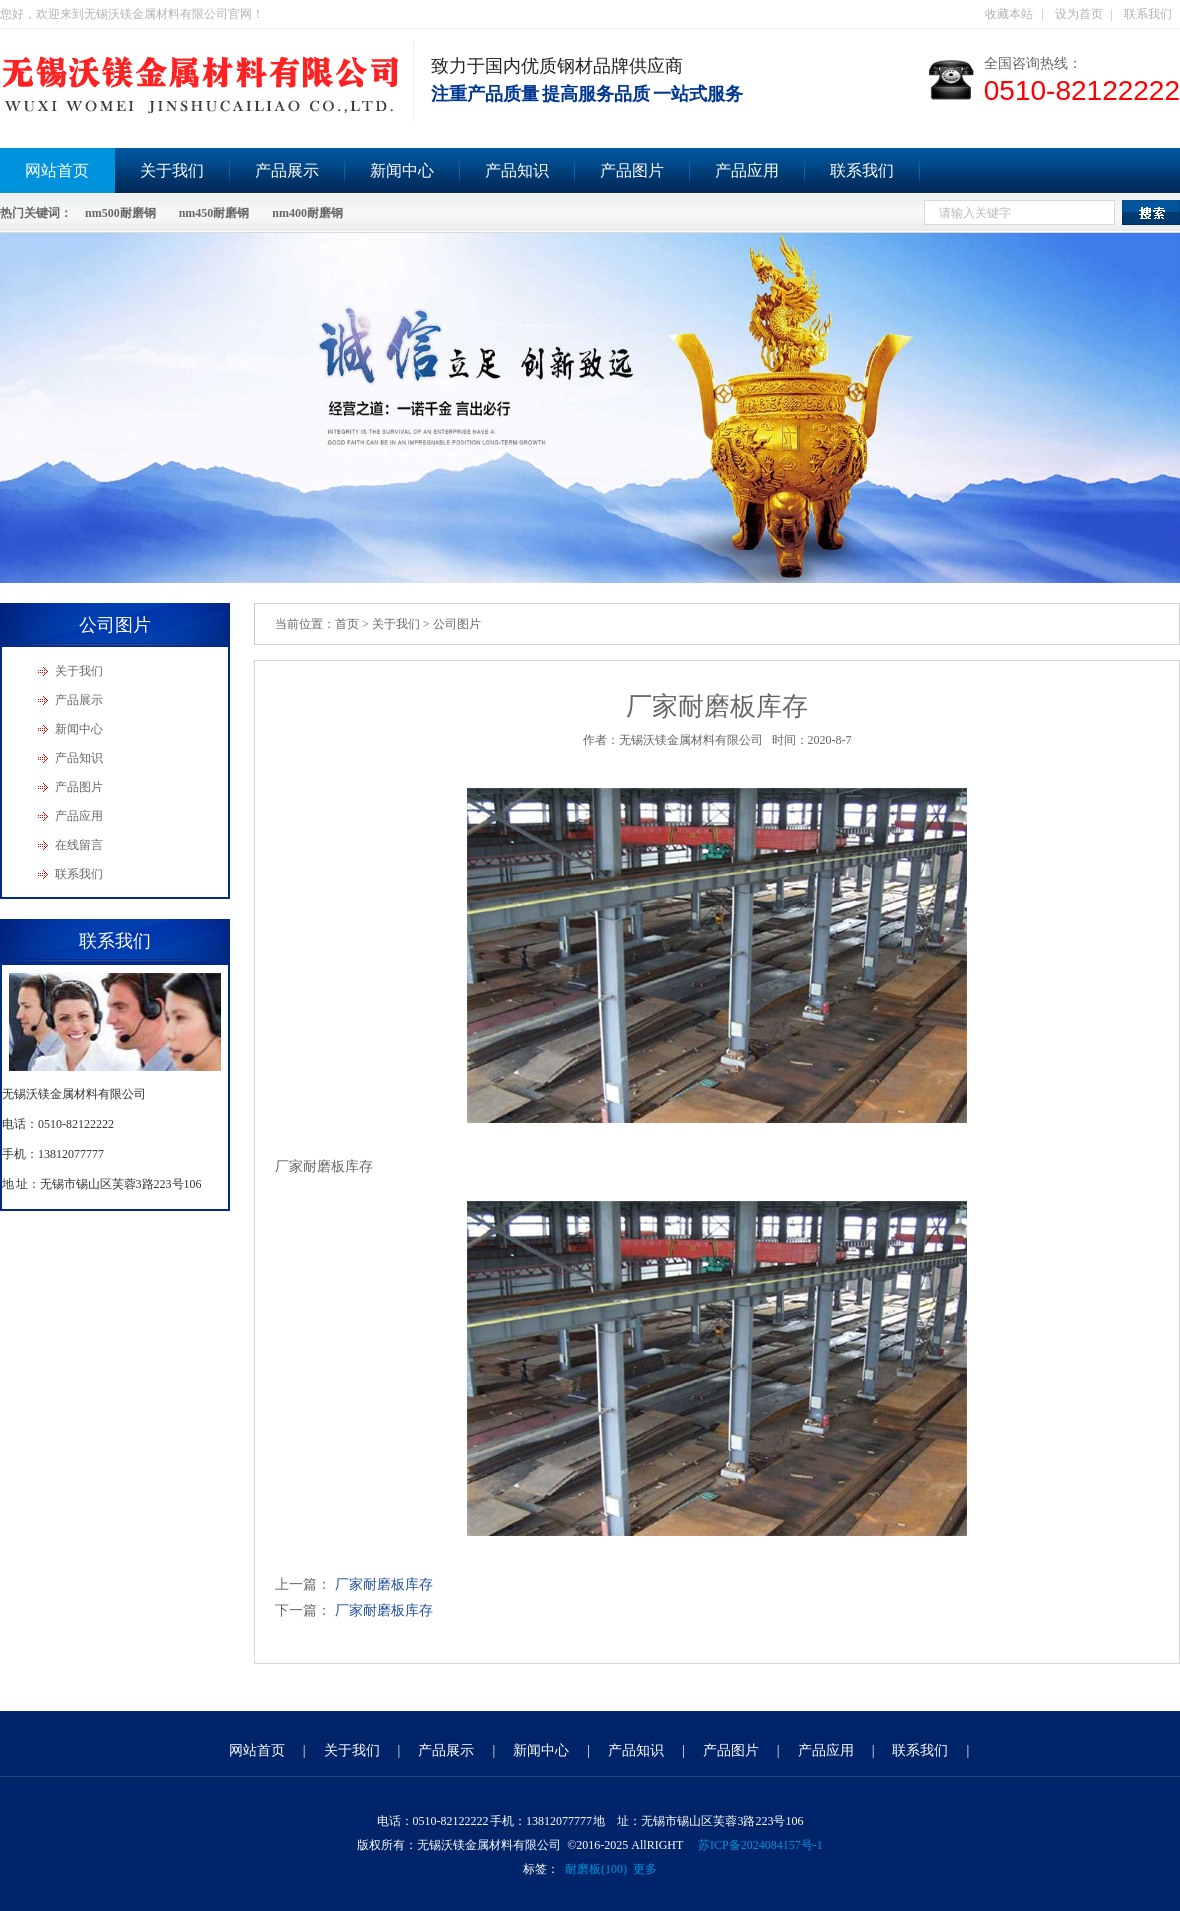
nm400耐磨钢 (307, 213)
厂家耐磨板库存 (384, 1584)
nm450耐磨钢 (214, 213)
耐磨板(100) (596, 1869)
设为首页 (1079, 14)
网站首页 (257, 1750)
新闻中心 (402, 170)
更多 (645, 1869)
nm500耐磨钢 (120, 213)
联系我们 (1148, 14)
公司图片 (457, 624)
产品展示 (287, 170)
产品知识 (517, 170)
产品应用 (747, 170)
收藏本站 (1009, 14)
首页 (347, 624)
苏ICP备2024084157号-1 (760, 1845)
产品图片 (632, 170)
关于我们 (172, 170)
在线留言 (79, 845)
